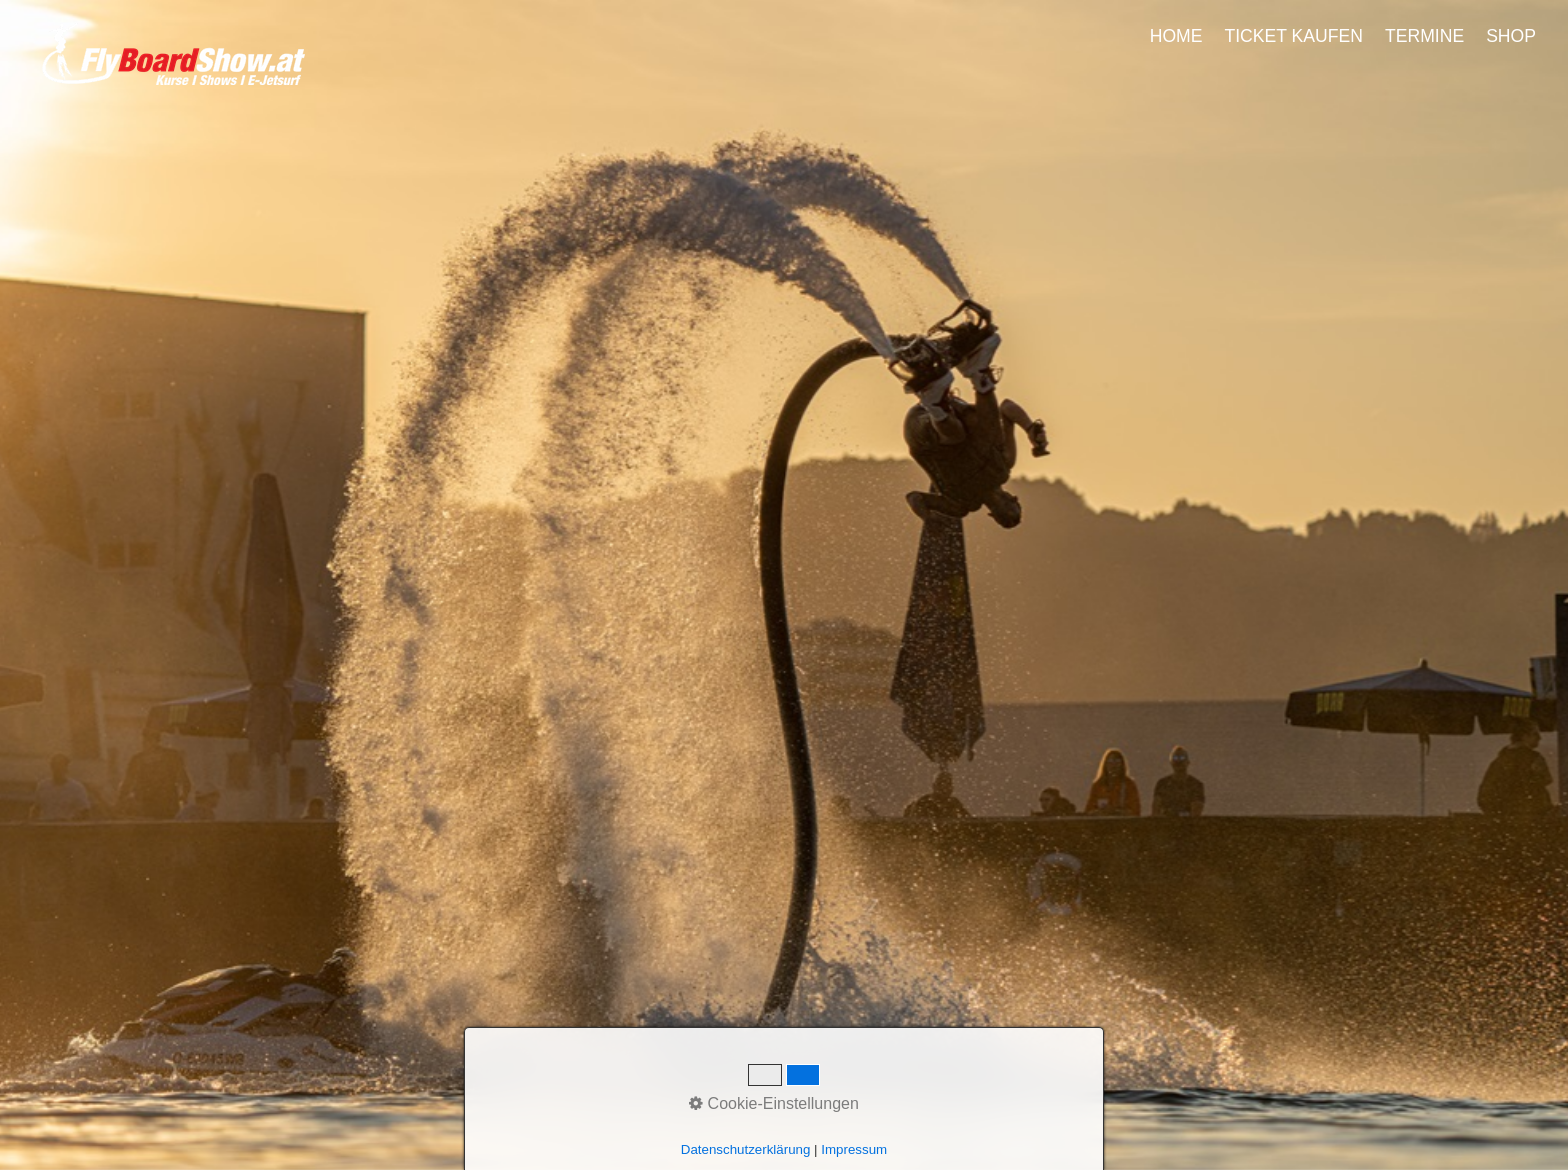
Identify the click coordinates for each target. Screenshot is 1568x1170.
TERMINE (1424, 36)
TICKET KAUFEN (1293, 36)
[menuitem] (1177, 36)
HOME (1176, 36)
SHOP (1511, 36)
